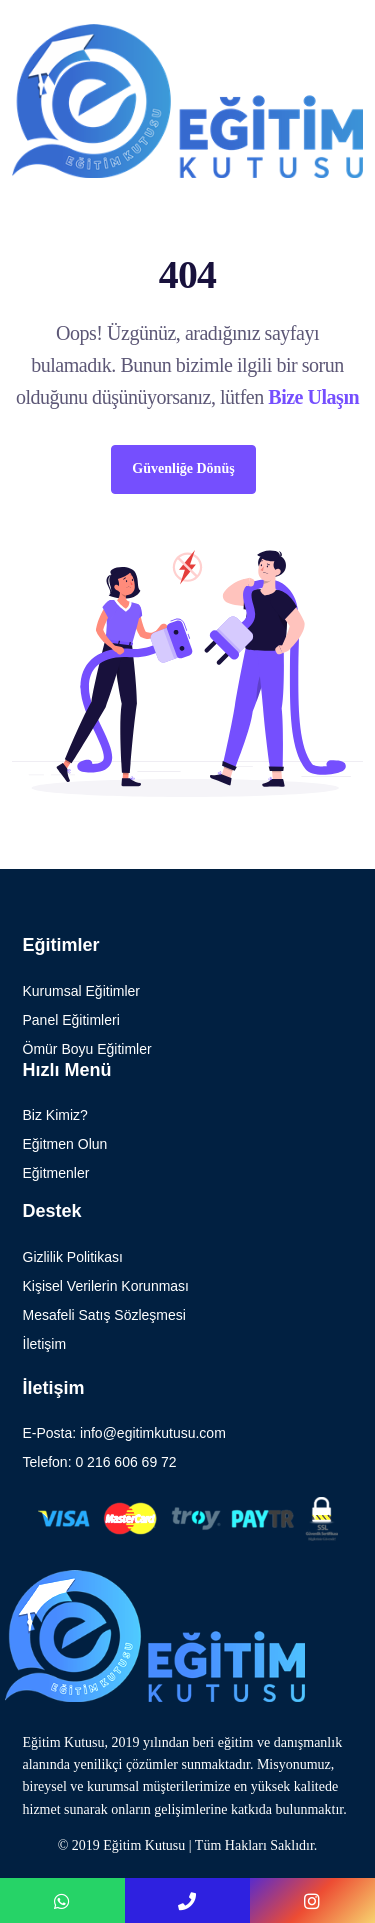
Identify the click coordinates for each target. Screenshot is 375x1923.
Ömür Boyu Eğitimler (87, 1049)
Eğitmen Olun (65, 1144)
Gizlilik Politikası (73, 1257)
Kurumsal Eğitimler (81, 991)
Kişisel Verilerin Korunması (106, 1286)
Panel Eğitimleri (71, 1020)
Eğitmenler (56, 1173)
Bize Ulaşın (313, 397)
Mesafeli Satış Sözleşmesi (104, 1315)
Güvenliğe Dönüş (183, 468)
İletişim (45, 1344)
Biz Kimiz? (55, 1115)
